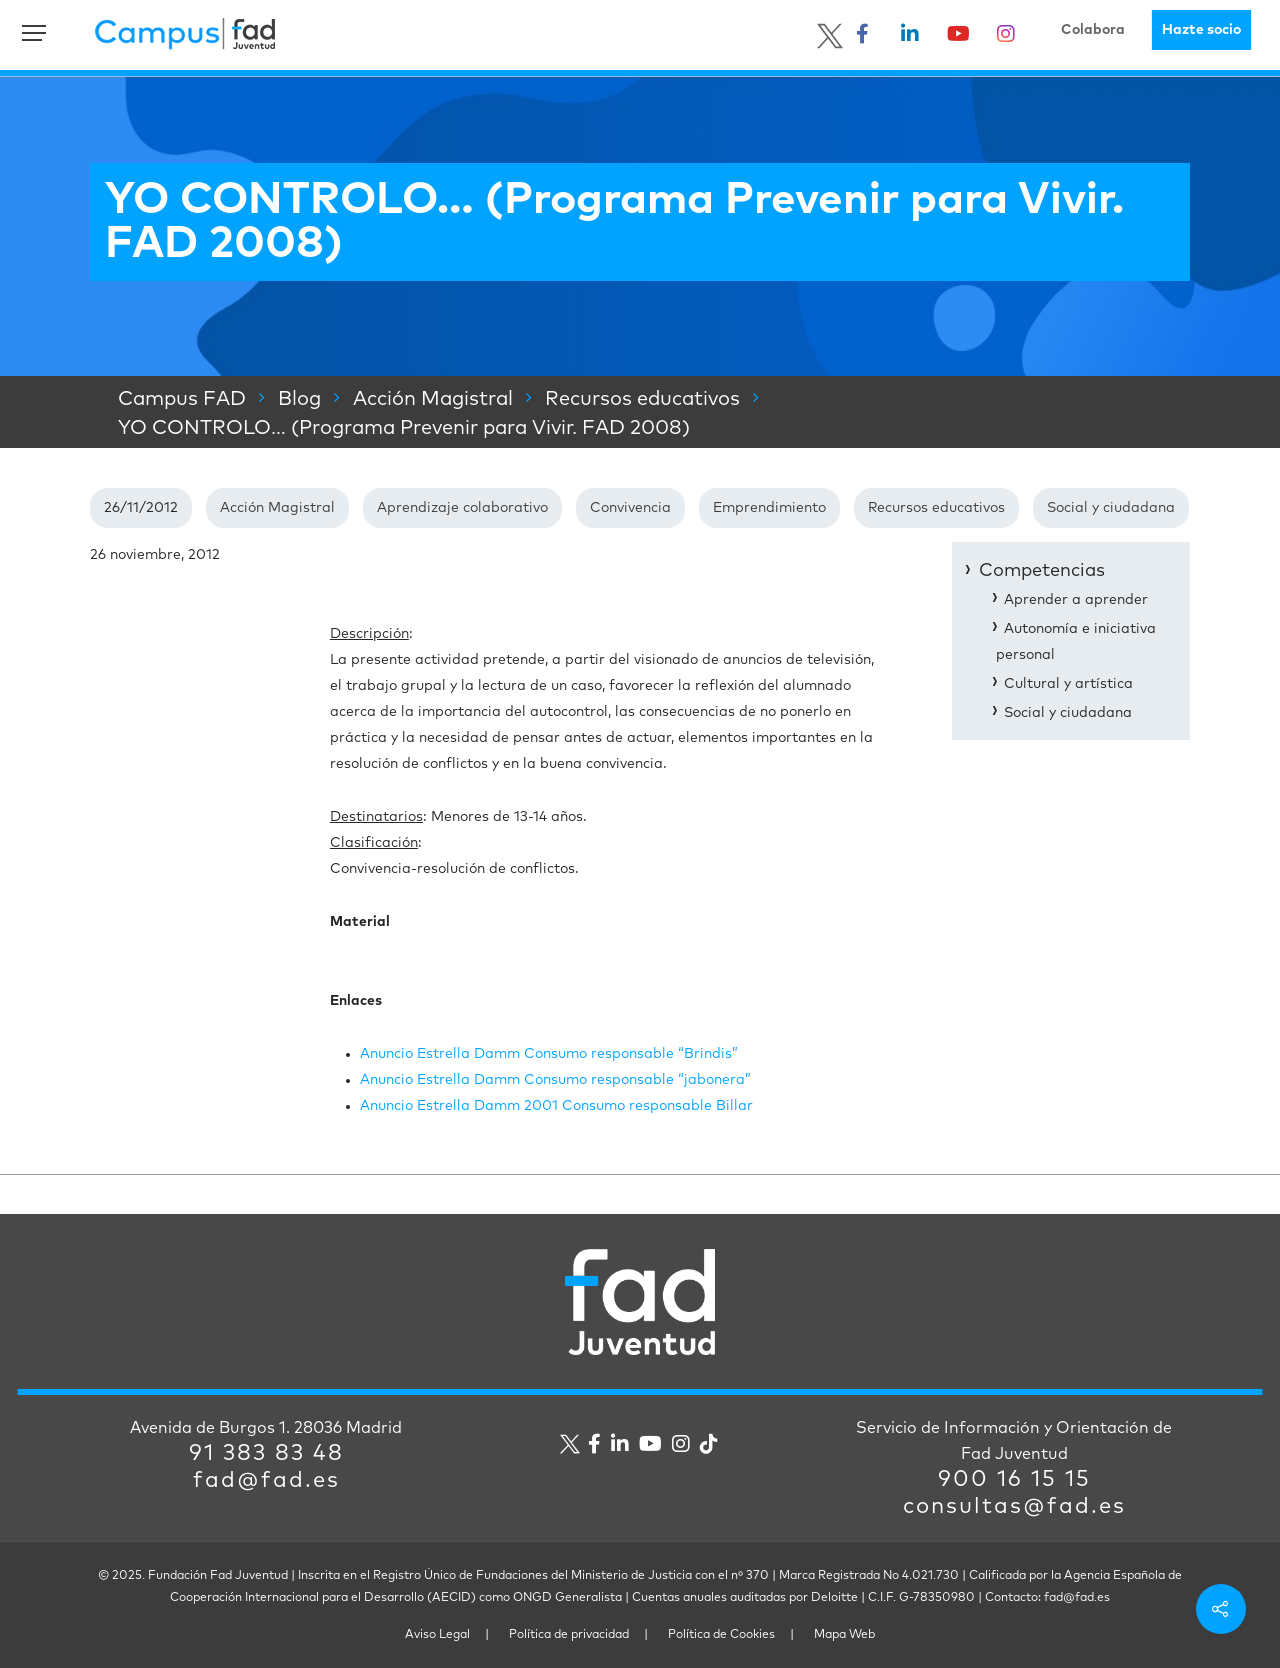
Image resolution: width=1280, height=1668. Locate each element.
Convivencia (630, 508)
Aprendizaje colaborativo (462, 508)
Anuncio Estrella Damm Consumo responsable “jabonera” (555, 1080)
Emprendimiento (769, 508)
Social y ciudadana (1111, 508)
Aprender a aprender (1076, 600)
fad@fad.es (266, 1481)
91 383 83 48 (266, 1454)
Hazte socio (1201, 30)
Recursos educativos (936, 508)
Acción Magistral (277, 508)
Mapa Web (844, 1635)
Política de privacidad (569, 1635)
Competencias (1042, 571)
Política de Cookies (721, 1635)
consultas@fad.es (1014, 1507)
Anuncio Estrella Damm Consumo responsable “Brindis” (549, 1054)
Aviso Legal (437, 1635)
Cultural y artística (1068, 684)
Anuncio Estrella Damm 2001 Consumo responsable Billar (556, 1106)
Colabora (1093, 30)
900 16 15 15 (1014, 1480)
